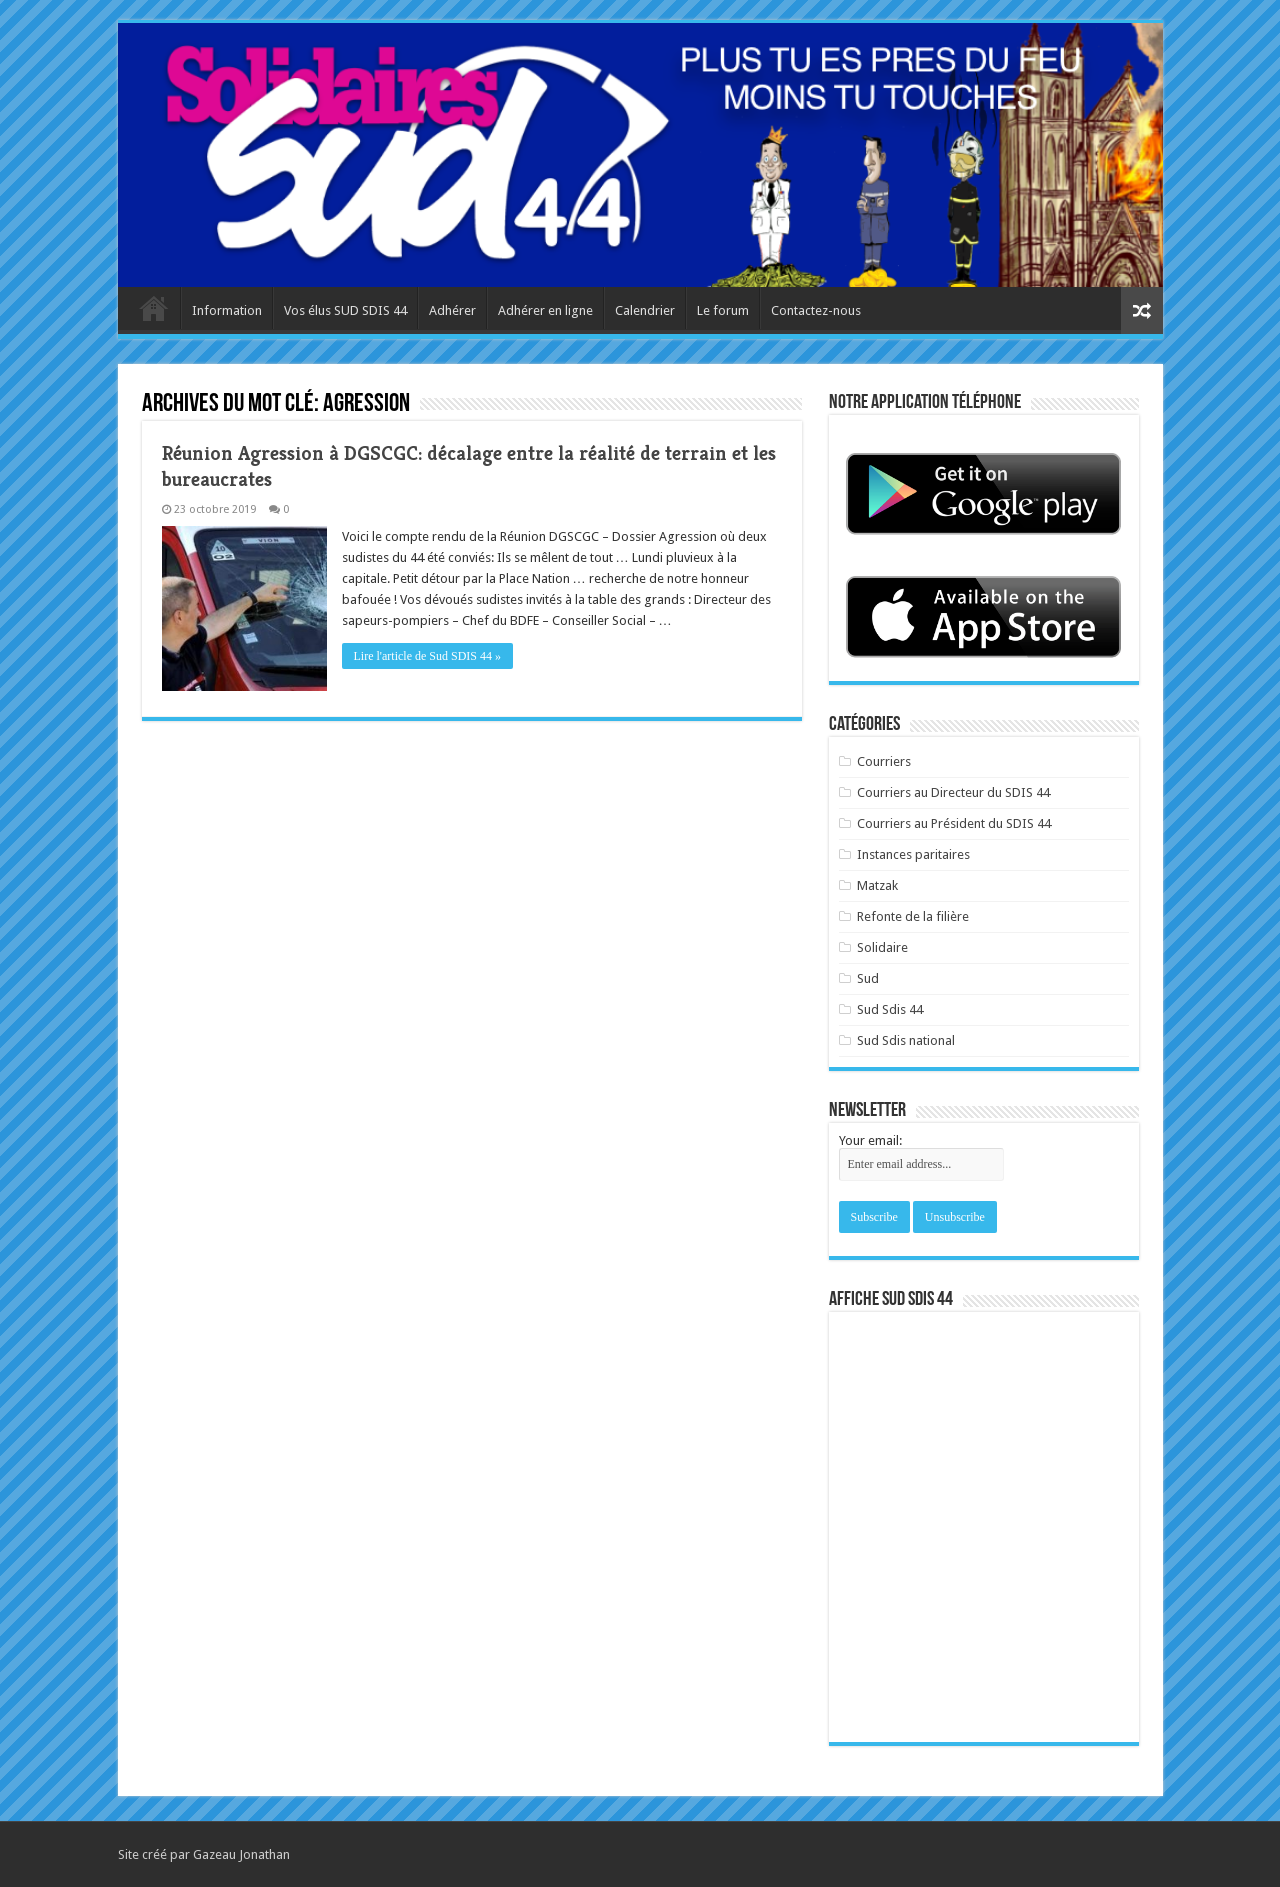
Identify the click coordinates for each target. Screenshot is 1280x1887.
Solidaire (882, 947)
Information (227, 310)
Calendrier (645, 310)
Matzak (877, 885)
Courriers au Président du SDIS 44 (954, 823)
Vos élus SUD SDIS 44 (345, 310)
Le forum (723, 310)
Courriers (884, 761)
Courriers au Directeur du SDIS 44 (953, 792)
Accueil (154, 308)
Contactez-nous (816, 310)
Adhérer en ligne (545, 310)
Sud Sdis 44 (890, 1009)
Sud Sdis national (906, 1040)
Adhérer (452, 310)
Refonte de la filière (913, 916)
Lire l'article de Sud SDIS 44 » (427, 656)
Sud (868, 978)
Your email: (870, 1140)
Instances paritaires (913, 854)
